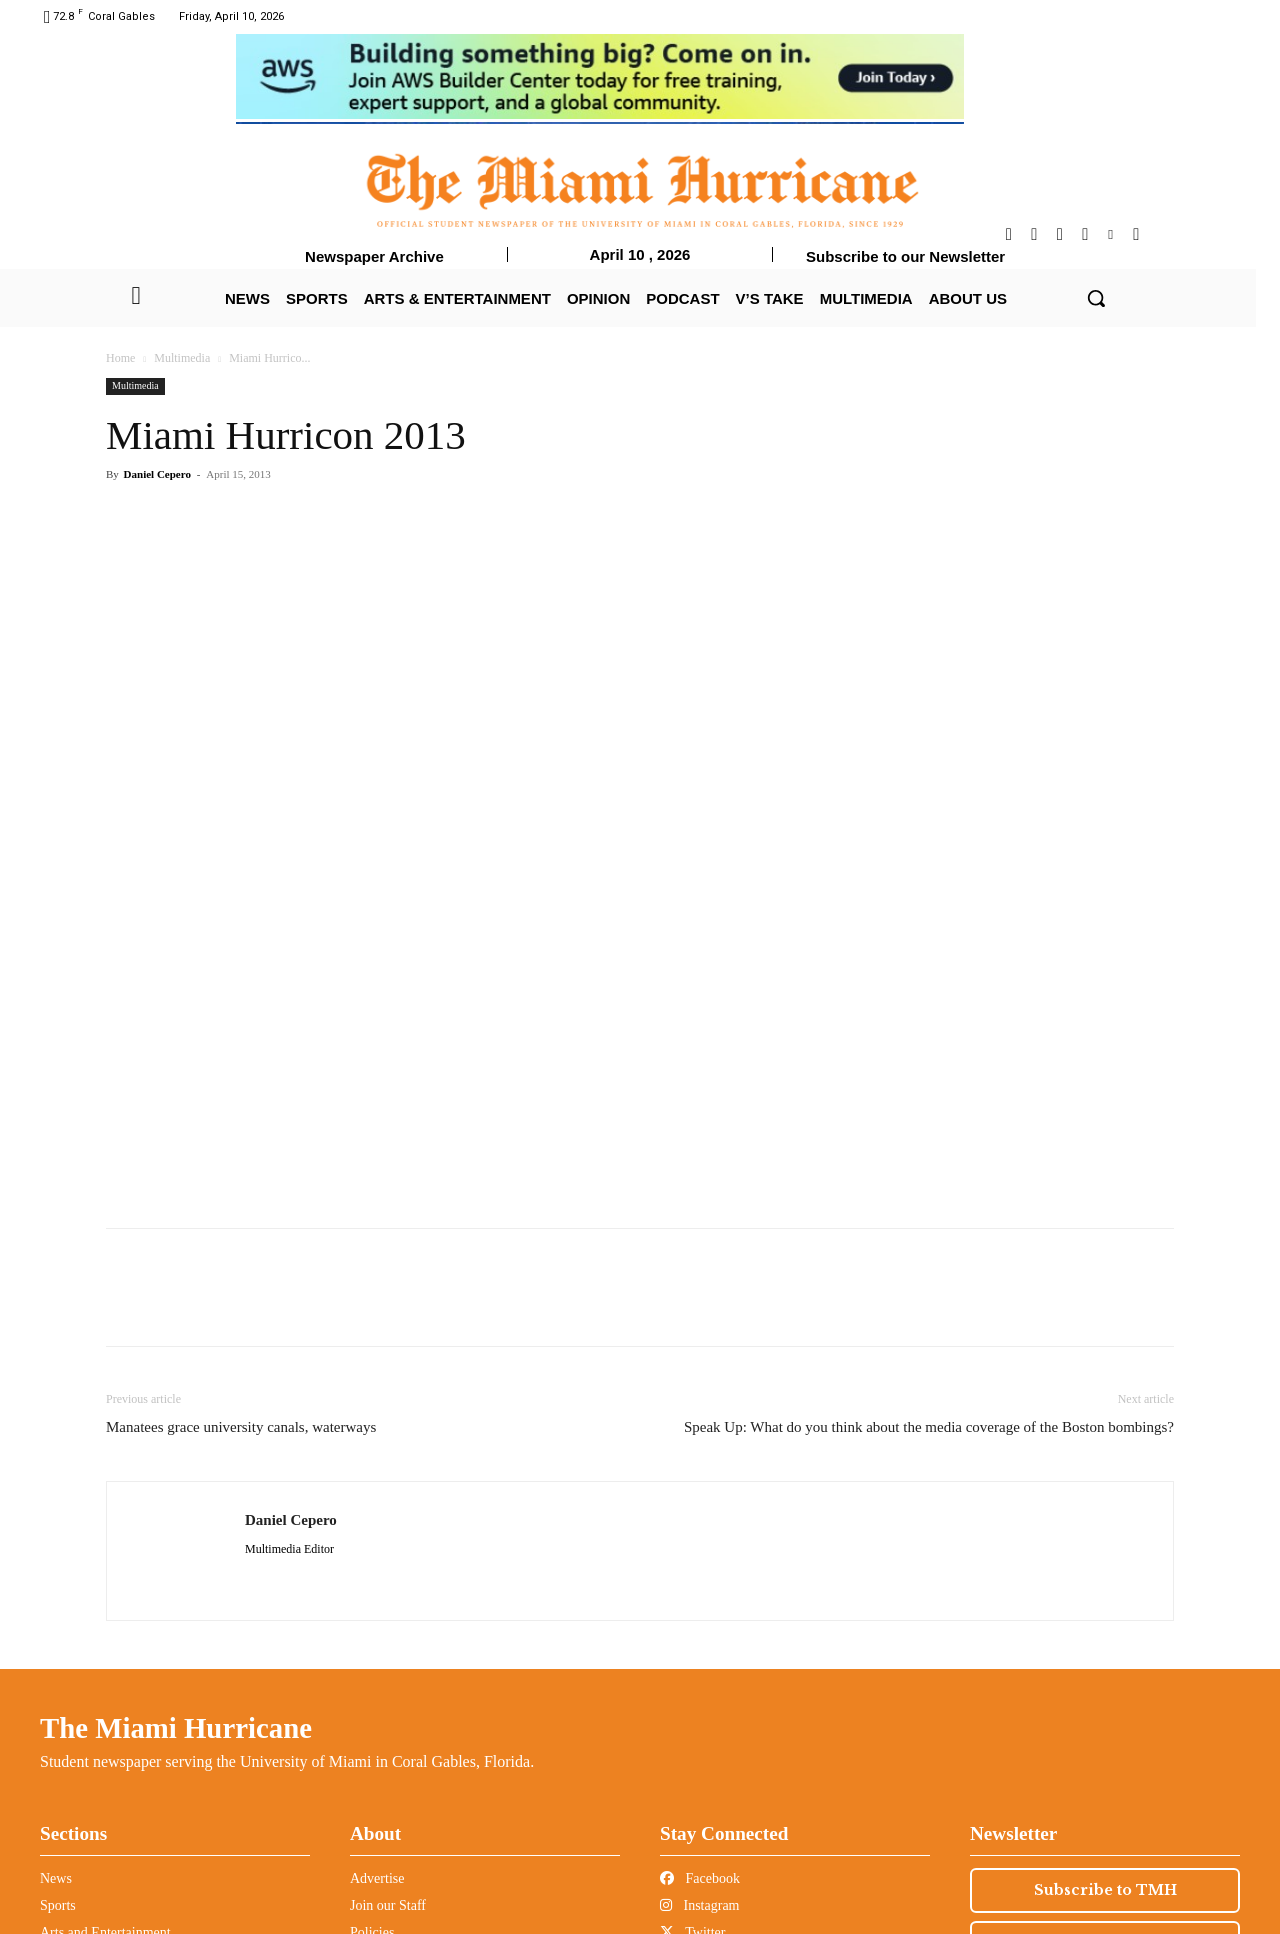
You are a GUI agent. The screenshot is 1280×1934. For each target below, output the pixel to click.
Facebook (700, 1878)
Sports (58, 1905)
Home (120, 358)
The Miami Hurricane (176, 1728)
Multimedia (182, 358)
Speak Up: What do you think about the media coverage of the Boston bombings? (929, 1427)
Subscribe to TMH (1105, 1890)
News (56, 1878)
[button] (1096, 298)
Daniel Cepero (157, 474)
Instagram (699, 1905)
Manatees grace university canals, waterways (241, 1427)
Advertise (377, 1878)
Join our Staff (388, 1905)
